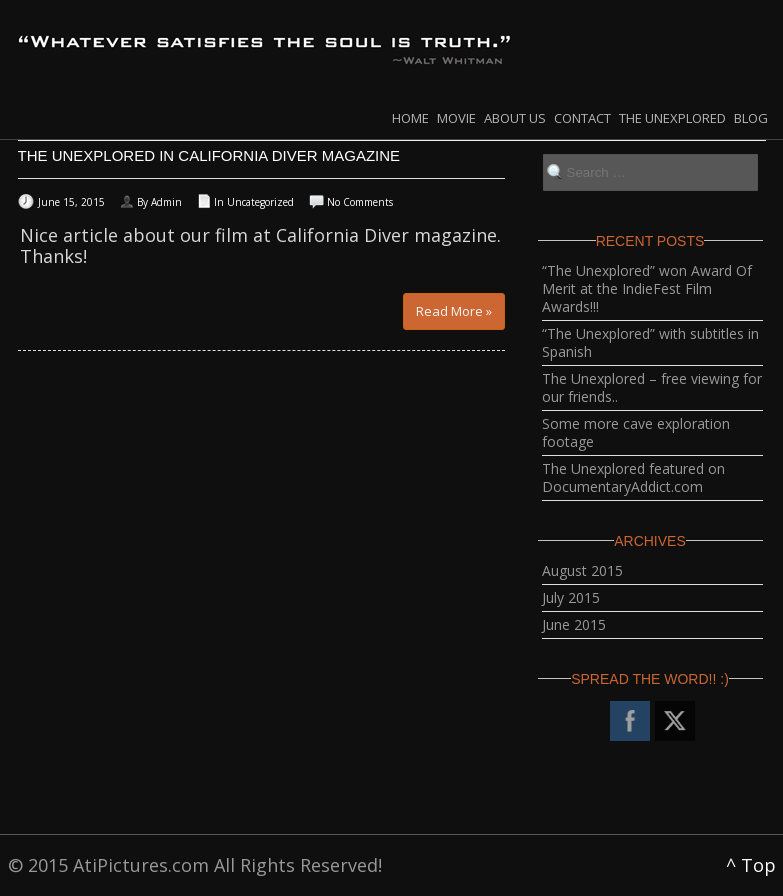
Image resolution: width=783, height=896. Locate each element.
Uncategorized (260, 202)
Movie (456, 118)
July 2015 (571, 597)
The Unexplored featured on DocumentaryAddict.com (633, 477)
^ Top (751, 865)
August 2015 (582, 570)
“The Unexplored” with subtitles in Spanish (650, 342)
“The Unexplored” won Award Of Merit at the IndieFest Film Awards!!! (647, 288)
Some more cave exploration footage (636, 432)
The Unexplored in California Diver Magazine (209, 155)
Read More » (454, 311)
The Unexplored (672, 118)
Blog (751, 118)
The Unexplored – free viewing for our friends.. (652, 387)
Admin (166, 202)
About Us (515, 118)
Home (410, 118)
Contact (582, 118)
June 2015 (574, 624)
